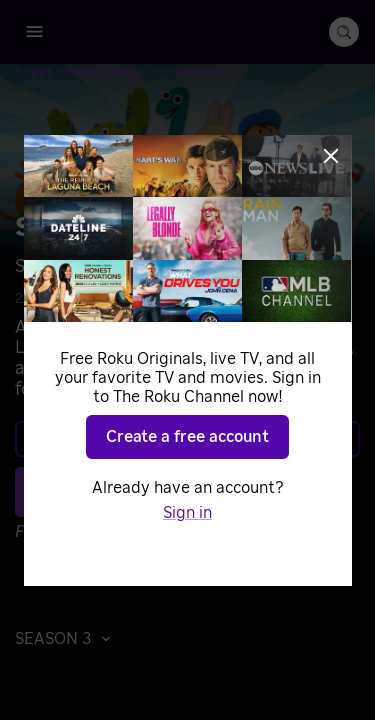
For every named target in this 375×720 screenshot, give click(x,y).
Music (208, 299)
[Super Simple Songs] (95, 73)
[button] (68, 639)
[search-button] (344, 32)
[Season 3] (204, 73)
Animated (141, 299)
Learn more (186, 439)
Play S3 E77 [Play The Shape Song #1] (199, 491)
